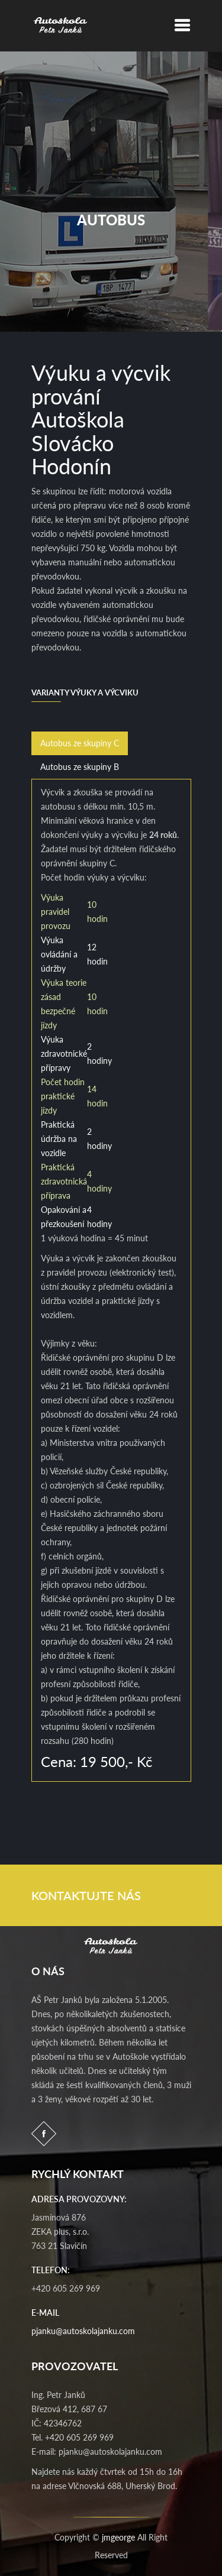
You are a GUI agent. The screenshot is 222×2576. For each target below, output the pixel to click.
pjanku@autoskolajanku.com (83, 2331)
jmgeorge (118, 2537)
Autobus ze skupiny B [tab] (79, 767)
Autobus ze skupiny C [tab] (79, 743)
